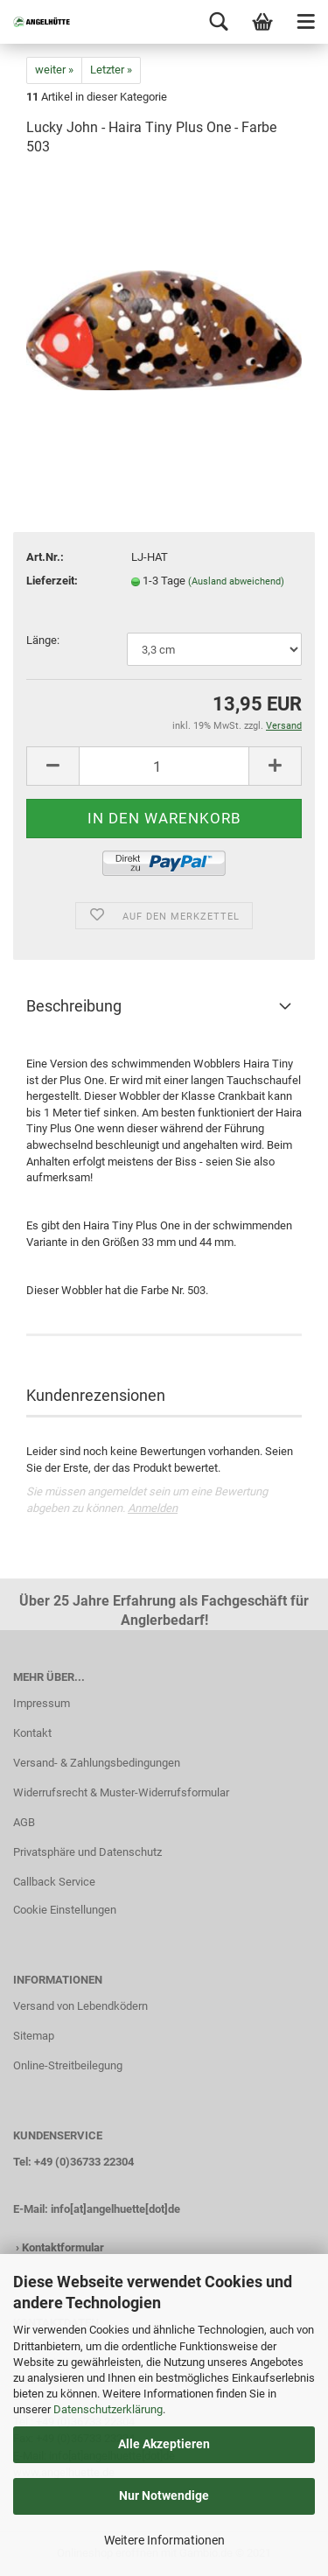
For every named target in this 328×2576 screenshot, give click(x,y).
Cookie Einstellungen (64, 1909)
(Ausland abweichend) (236, 581)
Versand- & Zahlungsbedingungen (96, 1762)
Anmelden (153, 1508)
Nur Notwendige (164, 2495)
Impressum (41, 1703)
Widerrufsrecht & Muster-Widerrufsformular (121, 1792)
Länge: (42, 640)
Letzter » (111, 69)
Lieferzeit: (52, 580)
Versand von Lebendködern (80, 2005)
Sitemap (33, 2035)
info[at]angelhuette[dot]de (115, 2209)
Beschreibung (74, 1006)
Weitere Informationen (164, 2540)
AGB (24, 1822)
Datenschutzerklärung (108, 2409)
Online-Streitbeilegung (67, 2065)
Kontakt (32, 1733)
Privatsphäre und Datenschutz (87, 1851)
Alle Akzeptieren (164, 2444)
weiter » (54, 69)
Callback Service (54, 1881)
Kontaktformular (63, 2247)
